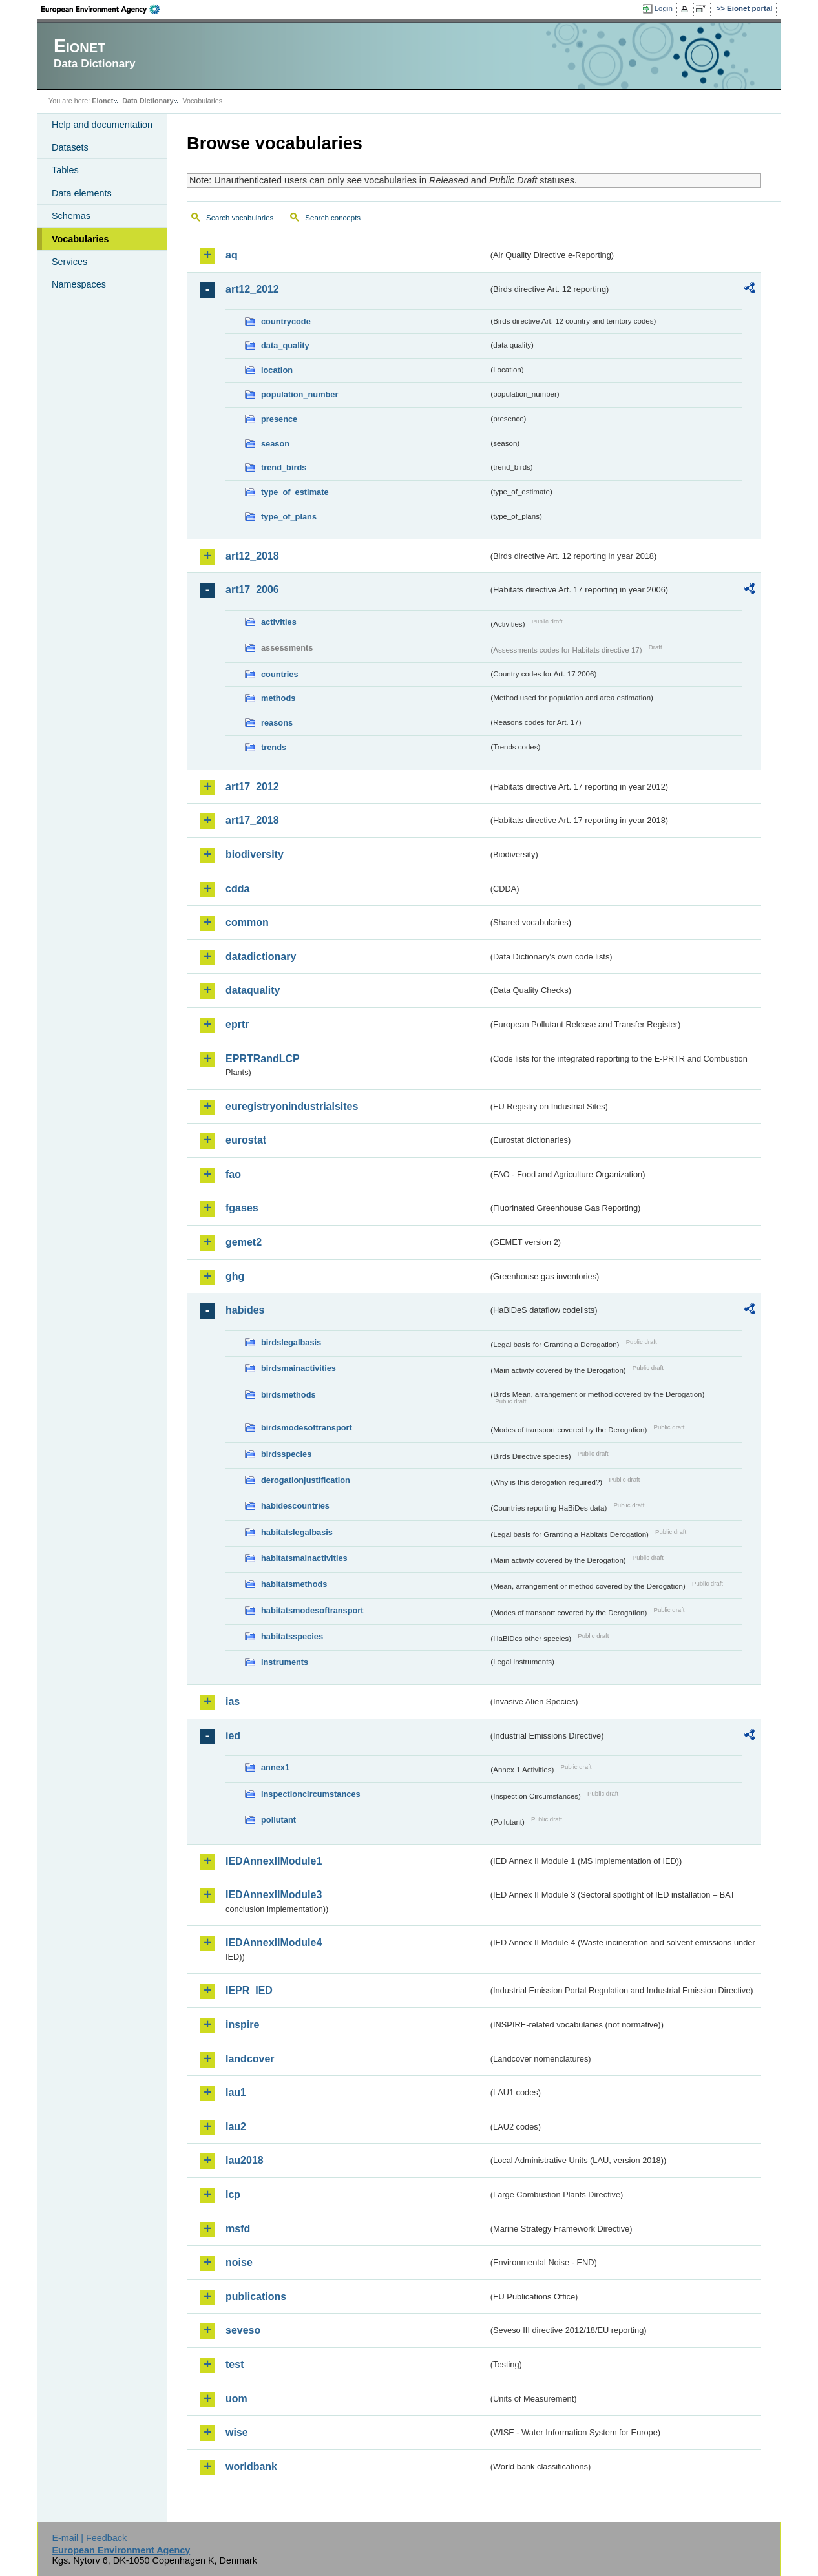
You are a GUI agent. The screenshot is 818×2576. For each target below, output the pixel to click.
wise (236, 2432)
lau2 (235, 2126)
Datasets (70, 147)
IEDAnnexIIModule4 (273, 1942)
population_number (299, 394)
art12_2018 (252, 555)
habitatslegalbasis (297, 1532)
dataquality (252, 990)
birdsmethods (288, 1394)
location (277, 370)
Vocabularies (80, 239)
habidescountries (295, 1506)
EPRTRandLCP (262, 1058)
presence (279, 419)
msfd (237, 2228)
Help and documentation (102, 125)
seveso (242, 2330)
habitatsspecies (292, 1636)
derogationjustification (305, 1480)
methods (278, 698)
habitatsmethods (294, 1584)
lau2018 (244, 2160)
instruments (284, 1662)
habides (244, 1309)
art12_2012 (252, 289)
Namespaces (79, 284)
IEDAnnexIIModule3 (273, 1894)
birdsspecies (286, 1454)
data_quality (285, 345)
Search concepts (333, 218)
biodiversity (254, 854)
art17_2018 (252, 820)
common (247, 922)
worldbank (251, 2466)
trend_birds (283, 467)
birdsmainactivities (298, 1368)
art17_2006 (252, 589)
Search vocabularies (239, 218)
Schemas (71, 216)
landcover (250, 2058)
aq (231, 254)
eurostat (245, 1140)
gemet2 (243, 1242)
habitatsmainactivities (304, 1558)
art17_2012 (252, 786)
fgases (241, 1207)
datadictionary (260, 956)
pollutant (278, 1820)
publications (255, 2296)
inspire (242, 2024)
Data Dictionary (147, 101)
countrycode (286, 321)
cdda (237, 888)
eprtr (237, 1024)
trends (273, 747)
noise (239, 2262)
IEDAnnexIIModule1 (273, 1861)
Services (69, 262)
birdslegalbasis (291, 1342)
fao (233, 1174)
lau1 (235, 2092)
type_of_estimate (295, 492)
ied (232, 1735)
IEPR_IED (249, 1990)
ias (232, 1701)
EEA (104, 9)
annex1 (275, 1767)
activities (279, 622)
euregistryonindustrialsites (291, 1106)
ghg (234, 1276)
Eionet (102, 101)
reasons (277, 723)
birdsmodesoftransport (306, 1427)
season (275, 443)
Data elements (82, 193)
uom (236, 2398)
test (234, 2364)
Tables (65, 170)
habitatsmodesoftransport (312, 1610)
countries (280, 674)
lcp (232, 2194)
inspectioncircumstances (311, 1794)
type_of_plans (289, 516)
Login (664, 8)
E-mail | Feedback (89, 2538)
